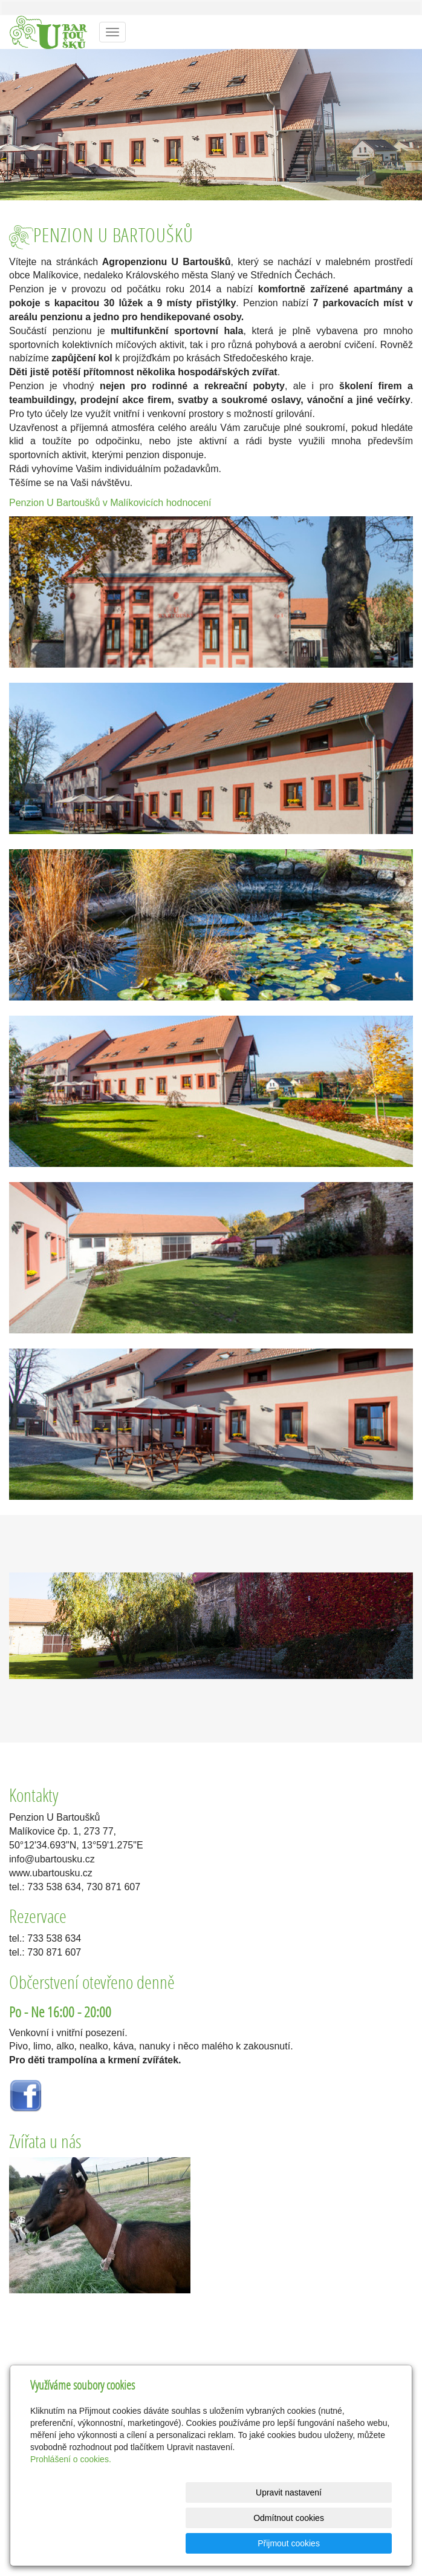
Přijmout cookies (345, 2543)
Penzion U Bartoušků (54, 503)
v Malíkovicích (133, 503)
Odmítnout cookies (245, 2543)
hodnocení (189, 503)
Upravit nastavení (145, 2543)
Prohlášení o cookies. (70, 2510)
